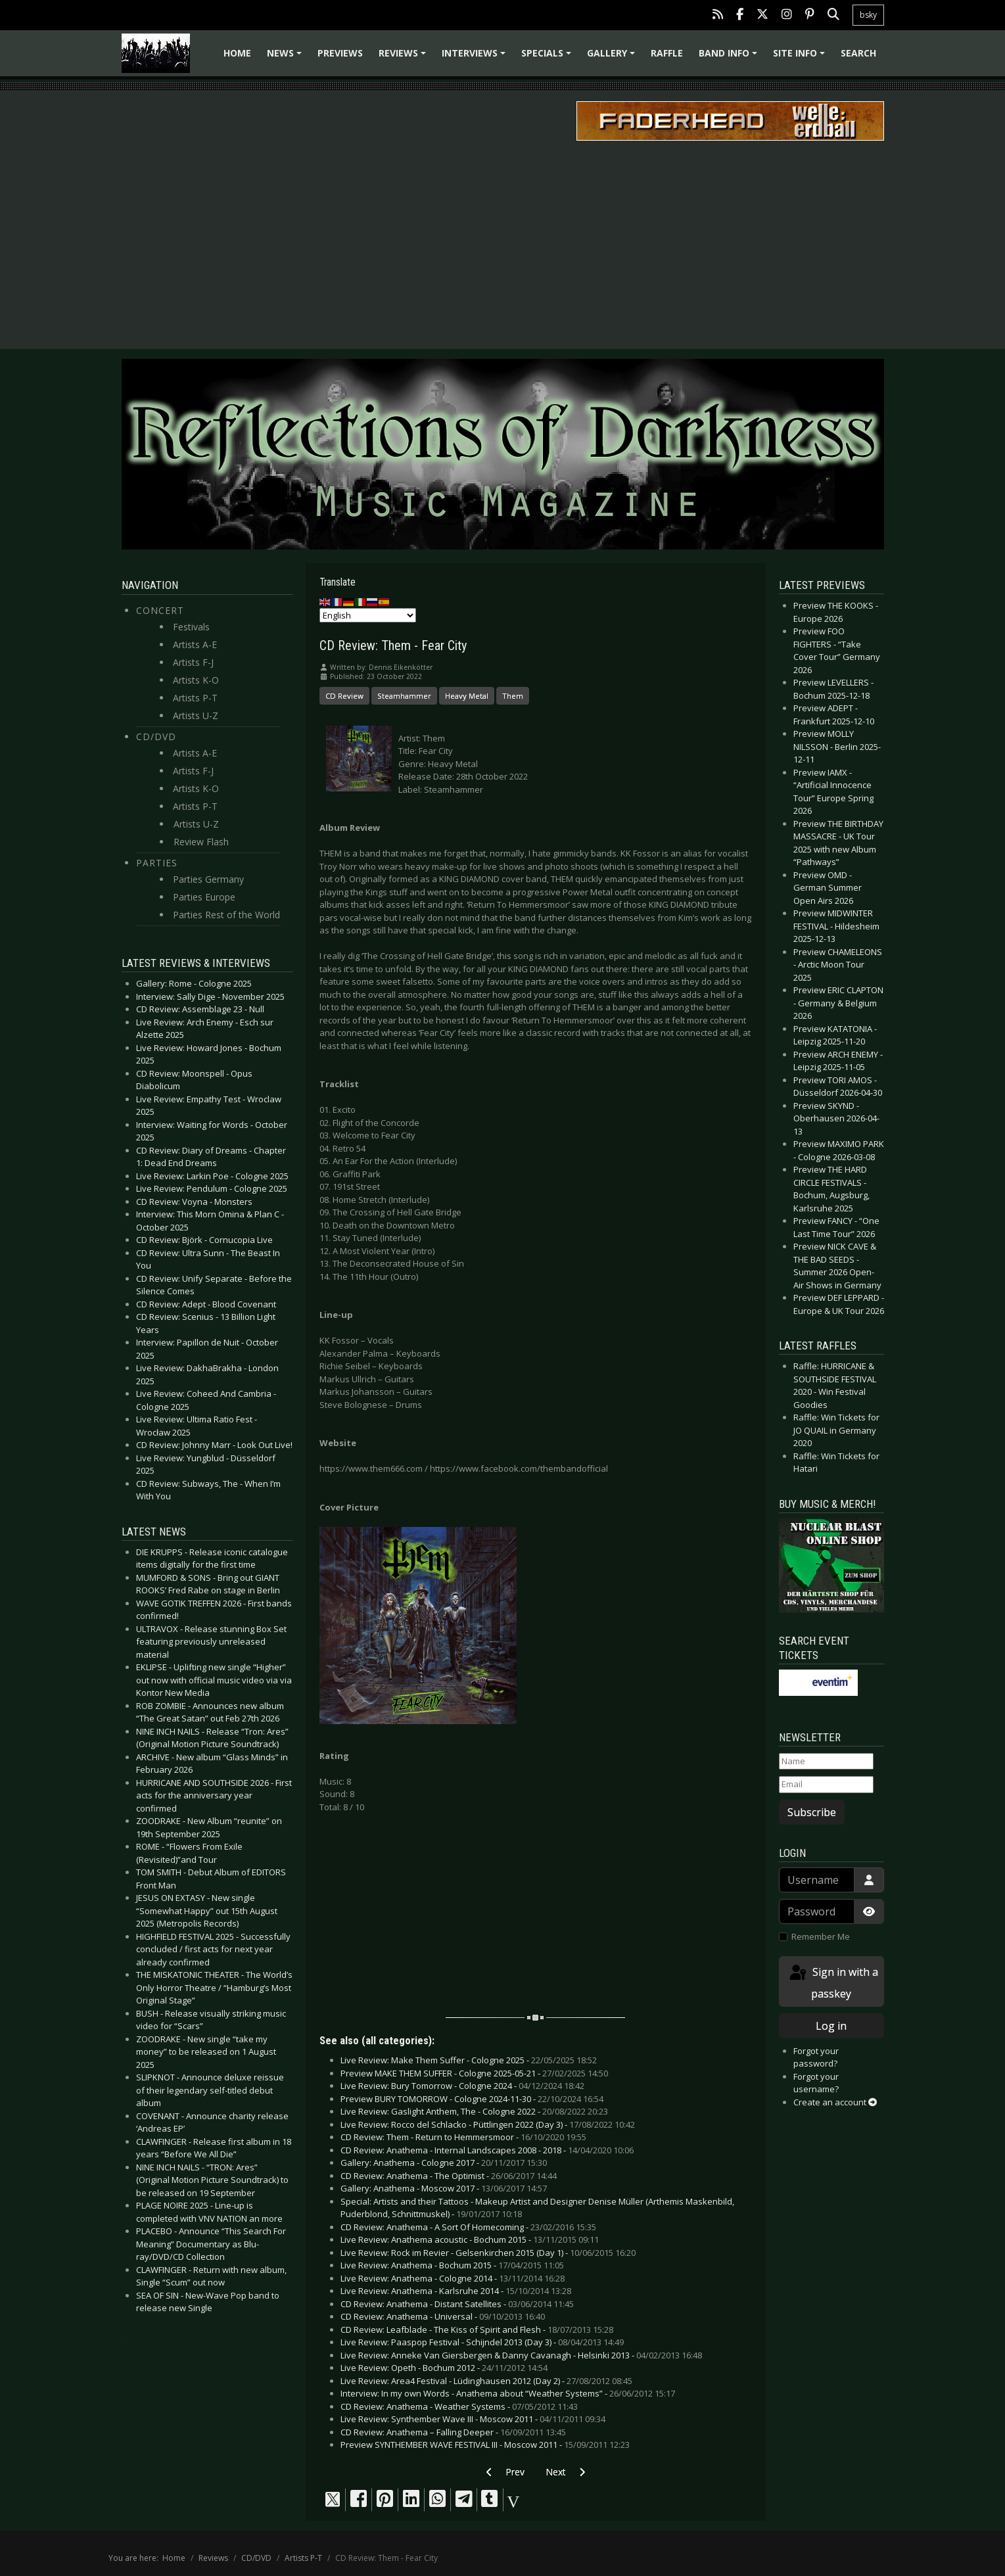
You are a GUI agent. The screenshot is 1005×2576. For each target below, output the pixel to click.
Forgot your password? (816, 2057)
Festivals (191, 627)
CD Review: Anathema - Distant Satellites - (457, 2304)
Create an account (835, 2102)
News (286, 57)
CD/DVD (156, 736)
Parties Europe (204, 897)
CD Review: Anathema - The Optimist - (448, 2176)
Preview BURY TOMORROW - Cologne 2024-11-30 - (471, 2099)
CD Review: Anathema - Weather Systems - (459, 2406)
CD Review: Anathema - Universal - (442, 2316)
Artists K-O (196, 680)
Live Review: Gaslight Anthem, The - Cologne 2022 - (474, 2111)
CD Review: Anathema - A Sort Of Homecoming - (468, 2227)
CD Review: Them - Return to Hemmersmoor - (463, 2137)
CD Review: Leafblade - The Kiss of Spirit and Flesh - (476, 2329)
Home (237, 53)
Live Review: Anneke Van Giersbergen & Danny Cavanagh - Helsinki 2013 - (521, 2355)
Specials (548, 57)
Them (512, 696)
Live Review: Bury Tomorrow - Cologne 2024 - (462, 2086)
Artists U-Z (195, 715)
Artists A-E (195, 644)
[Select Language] (367, 615)
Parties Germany (208, 879)
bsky (868, 14)
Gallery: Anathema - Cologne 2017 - (443, 2162)
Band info (730, 57)
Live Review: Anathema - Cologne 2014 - (452, 2278)
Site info (801, 57)
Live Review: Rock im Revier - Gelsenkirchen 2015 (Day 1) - (488, 2253)
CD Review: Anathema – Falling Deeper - (453, 2432)
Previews (340, 53)
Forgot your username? (816, 2083)
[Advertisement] (503, 244)
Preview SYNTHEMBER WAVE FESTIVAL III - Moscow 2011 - (485, 2444)
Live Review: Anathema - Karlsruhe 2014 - (455, 2291)
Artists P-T (195, 697)
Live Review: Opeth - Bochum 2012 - (444, 2368)
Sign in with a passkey (832, 1982)
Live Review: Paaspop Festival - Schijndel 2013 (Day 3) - (482, 2342)
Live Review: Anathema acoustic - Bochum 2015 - (469, 2239)
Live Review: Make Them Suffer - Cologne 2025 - (468, 2060)
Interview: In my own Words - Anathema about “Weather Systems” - (507, 2393)
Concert (160, 610)
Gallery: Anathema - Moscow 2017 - (443, 2188)
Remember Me (820, 1936)
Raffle (667, 53)
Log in (831, 2026)
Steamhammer (404, 696)
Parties (156, 862)
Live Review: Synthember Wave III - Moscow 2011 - (472, 2419)
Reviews (404, 57)
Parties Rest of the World (226, 914)
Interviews (475, 57)
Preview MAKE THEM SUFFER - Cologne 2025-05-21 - (474, 2073)
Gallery (613, 57)
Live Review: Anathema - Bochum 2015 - (452, 2265)
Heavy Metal (466, 696)
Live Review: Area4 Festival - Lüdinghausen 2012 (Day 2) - (486, 2381)
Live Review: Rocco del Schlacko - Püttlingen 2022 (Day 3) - (487, 2124)
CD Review (344, 696)
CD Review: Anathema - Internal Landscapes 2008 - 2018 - (487, 2150)
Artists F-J (193, 662)
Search (858, 53)
